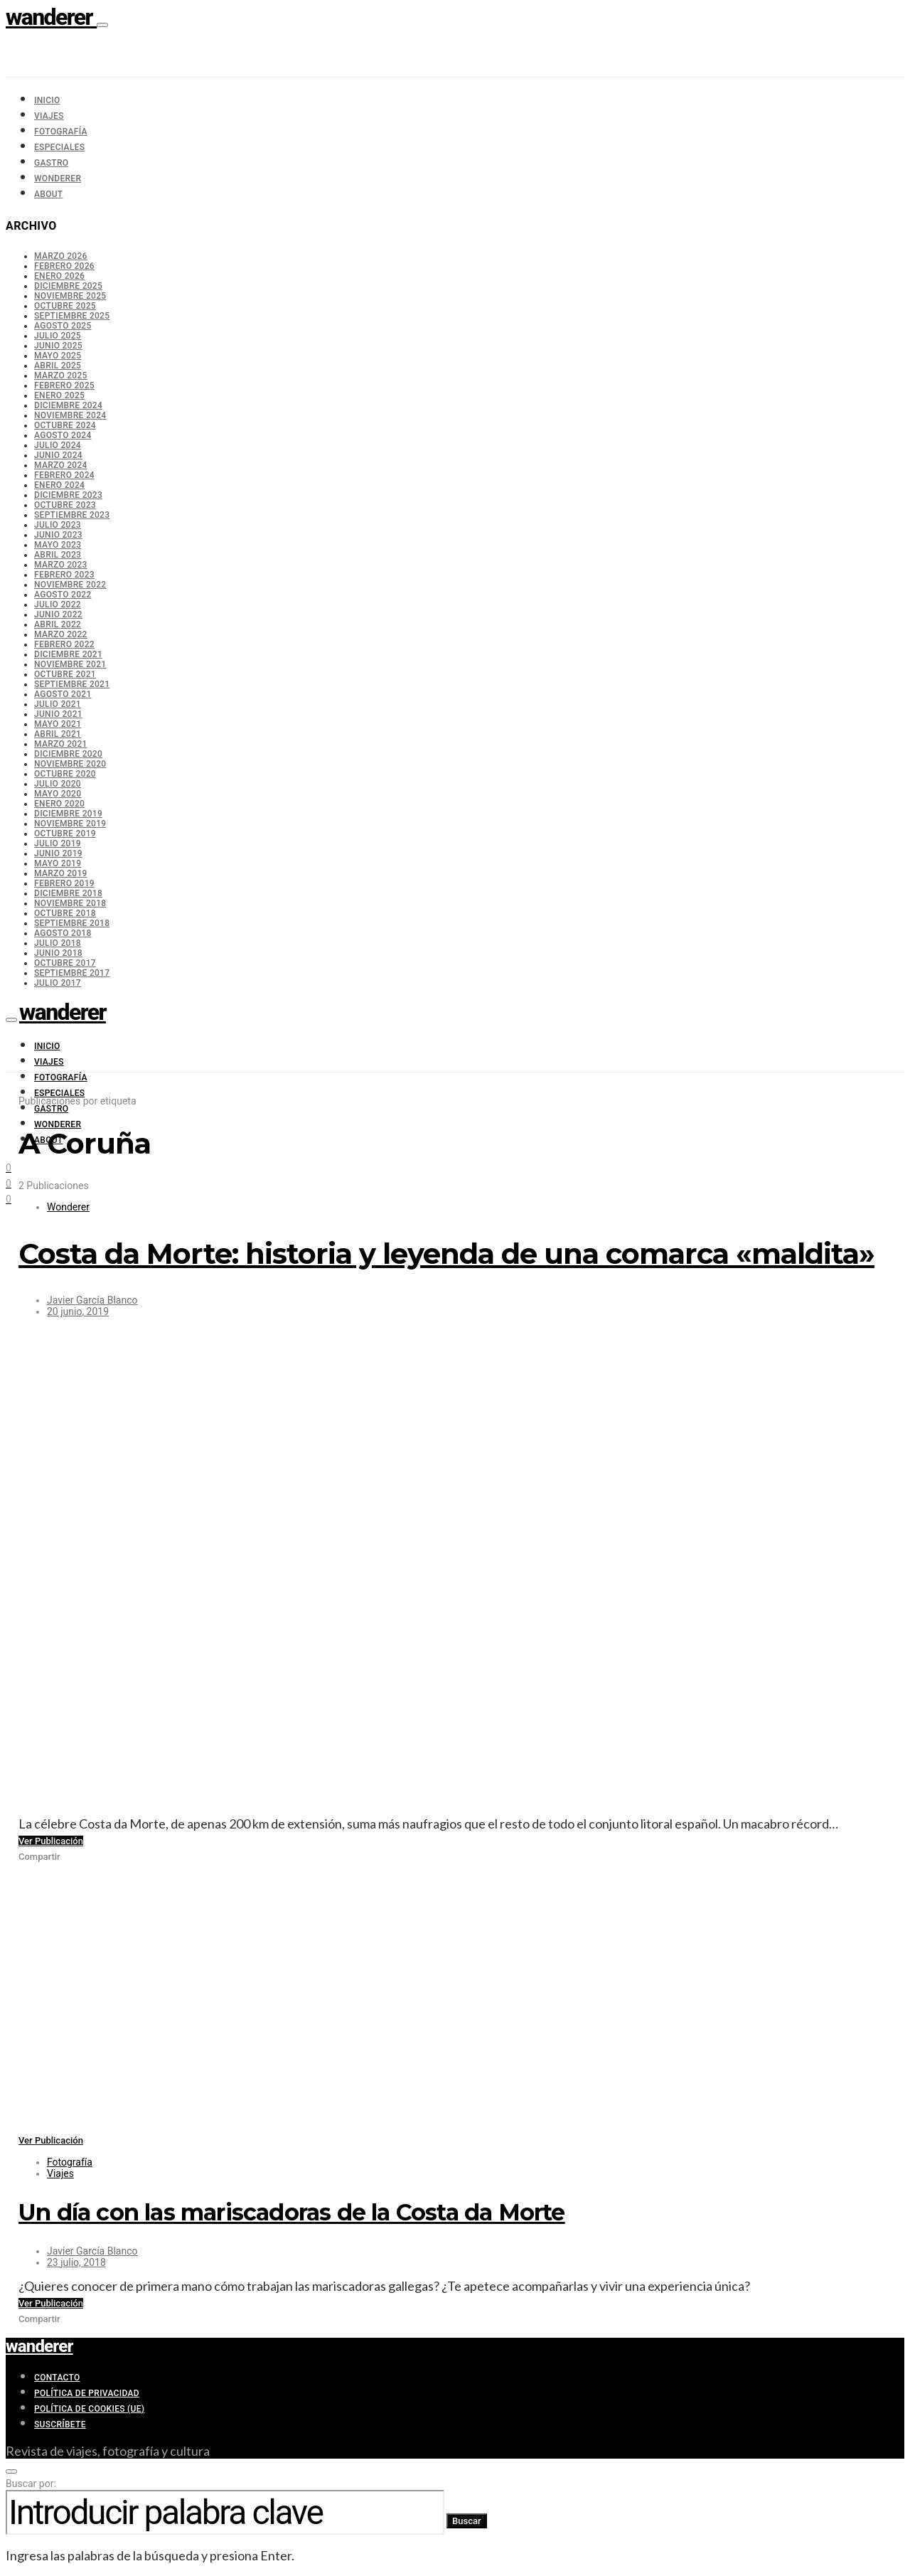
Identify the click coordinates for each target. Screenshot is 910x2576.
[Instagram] (8, 1166)
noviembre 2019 (70, 824)
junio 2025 (58, 346)
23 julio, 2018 (76, 2262)
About (48, 194)
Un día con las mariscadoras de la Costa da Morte (291, 2212)
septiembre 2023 (71, 515)
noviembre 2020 (70, 764)
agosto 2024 (63, 435)
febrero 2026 (64, 266)
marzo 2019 (60, 873)
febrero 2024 (64, 475)
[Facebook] (8, 1197)
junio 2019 (58, 853)
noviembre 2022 (70, 585)
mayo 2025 (57, 356)
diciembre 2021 (68, 654)
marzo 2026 (60, 256)
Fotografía (60, 132)
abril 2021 (57, 734)
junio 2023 (58, 535)
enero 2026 (59, 276)
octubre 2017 (65, 963)
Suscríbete (60, 2424)
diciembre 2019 (68, 814)
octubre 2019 (65, 834)
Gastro (51, 163)
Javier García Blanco (92, 1300)
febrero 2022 (64, 644)
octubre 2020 (65, 774)
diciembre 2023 (68, 495)
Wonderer (57, 178)
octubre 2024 (65, 425)
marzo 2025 (60, 375)
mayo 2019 (57, 863)
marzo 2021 (60, 744)
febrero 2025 (64, 385)
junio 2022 (58, 614)
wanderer (51, 17)
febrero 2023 (64, 575)
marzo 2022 (60, 634)
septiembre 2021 (71, 684)
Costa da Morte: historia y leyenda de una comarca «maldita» (446, 1253)
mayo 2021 (57, 724)
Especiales (59, 147)
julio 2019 (57, 843)
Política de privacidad (86, 2393)
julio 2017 (57, 983)
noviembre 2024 (70, 415)
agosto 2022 (63, 595)
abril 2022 (57, 624)
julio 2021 (57, 704)
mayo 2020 (57, 794)
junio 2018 (58, 953)
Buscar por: (31, 2483)
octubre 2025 (65, 306)
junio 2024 (58, 455)
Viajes (49, 116)
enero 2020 (59, 804)
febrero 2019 (64, 883)
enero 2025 (59, 395)
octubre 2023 (65, 505)
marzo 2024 (60, 465)
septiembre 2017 (71, 973)
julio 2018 (57, 943)
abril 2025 (57, 366)
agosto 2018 (63, 933)
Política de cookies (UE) (89, 2409)
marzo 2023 (60, 565)
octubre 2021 (65, 674)
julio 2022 (57, 605)
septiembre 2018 (71, 923)
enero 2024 (59, 485)
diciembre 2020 (68, 754)
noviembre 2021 (70, 664)
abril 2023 (57, 555)
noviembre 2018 (70, 903)
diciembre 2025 (68, 286)
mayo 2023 (57, 545)
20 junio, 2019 (78, 1311)
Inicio (47, 100)
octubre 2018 (65, 913)
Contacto (57, 2378)
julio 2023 (57, 525)
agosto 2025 (63, 326)
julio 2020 (57, 784)
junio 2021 (58, 714)
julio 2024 (57, 445)
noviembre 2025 (70, 296)
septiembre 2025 (71, 316)
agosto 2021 (63, 694)
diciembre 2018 (68, 893)
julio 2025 (57, 336)
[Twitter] (8, 1182)
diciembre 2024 (68, 405)
